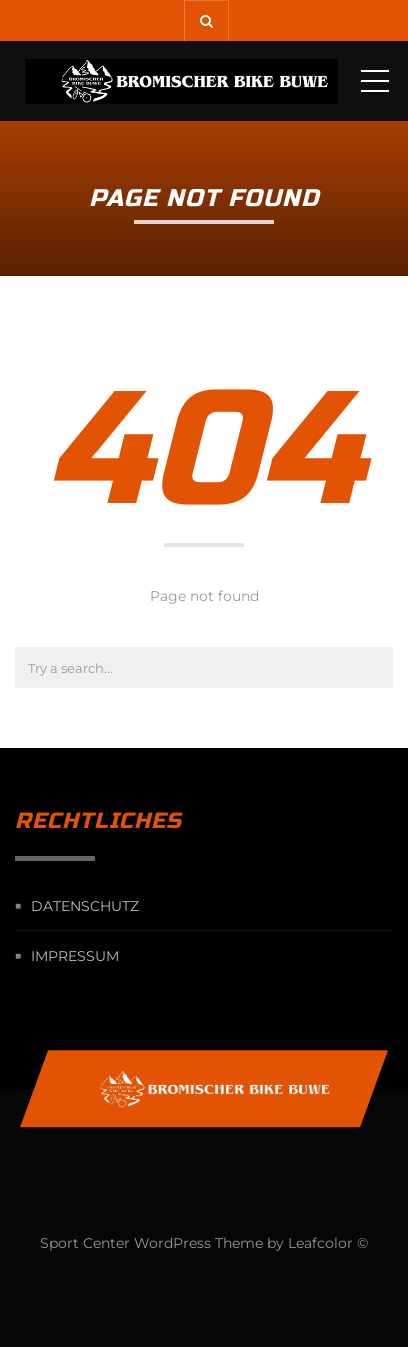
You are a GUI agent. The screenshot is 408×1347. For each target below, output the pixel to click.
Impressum (75, 956)
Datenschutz (85, 906)
